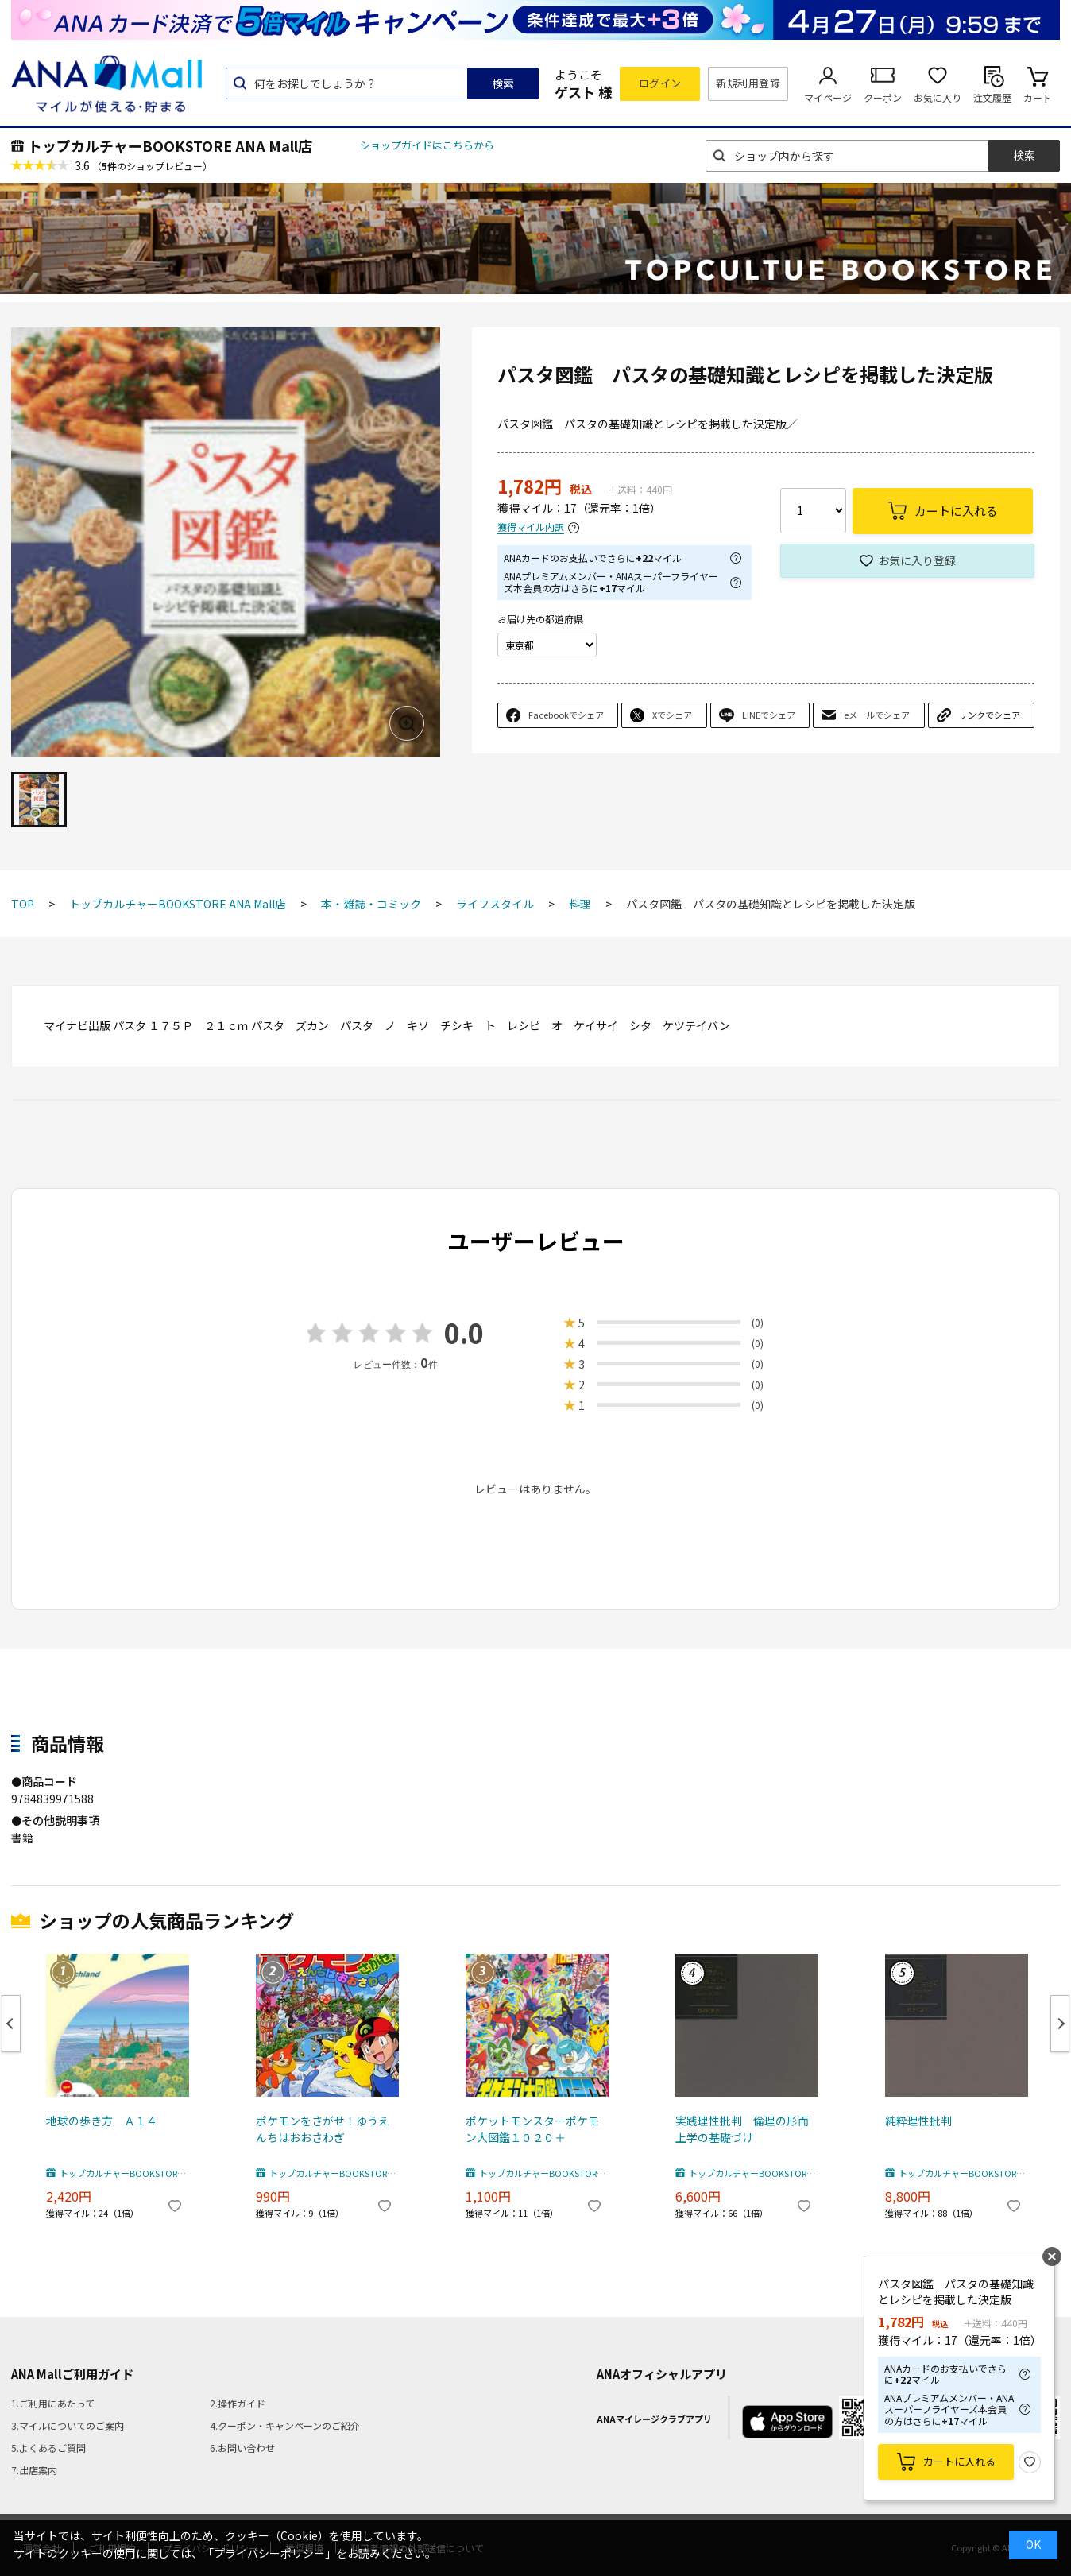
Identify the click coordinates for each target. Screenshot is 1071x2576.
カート (1037, 97)
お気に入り (937, 97)
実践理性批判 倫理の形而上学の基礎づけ (742, 2129)
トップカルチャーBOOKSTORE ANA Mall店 (170, 145)
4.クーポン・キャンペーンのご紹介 (285, 2425)
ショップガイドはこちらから (427, 145)
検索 (503, 83)
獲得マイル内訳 (530, 527)
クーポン (883, 97)
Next (1059, 2023)
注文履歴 (992, 97)
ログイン (660, 83)
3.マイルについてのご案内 (67, 2425)
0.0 (464, 1332)
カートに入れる (959, 2461)
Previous (11, 2023)
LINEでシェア (768, 714)
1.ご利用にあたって (53, 2403)
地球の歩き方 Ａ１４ (101, 2121)
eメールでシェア (877, 714)
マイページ (828, 97)
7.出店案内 (34, 2470)
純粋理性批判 (918, 2121)
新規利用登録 (748, 83)
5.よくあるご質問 (48, 2447)
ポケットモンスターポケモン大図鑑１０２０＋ (532, 2129)
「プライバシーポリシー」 (269, 2553)
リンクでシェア (989, 714)
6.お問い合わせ (242, 2447)
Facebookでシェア (566, 714)
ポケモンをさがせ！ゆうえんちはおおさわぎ (322, 2129)
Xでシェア (672, 714)
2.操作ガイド (237, 2403)
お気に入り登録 (917, 560)
